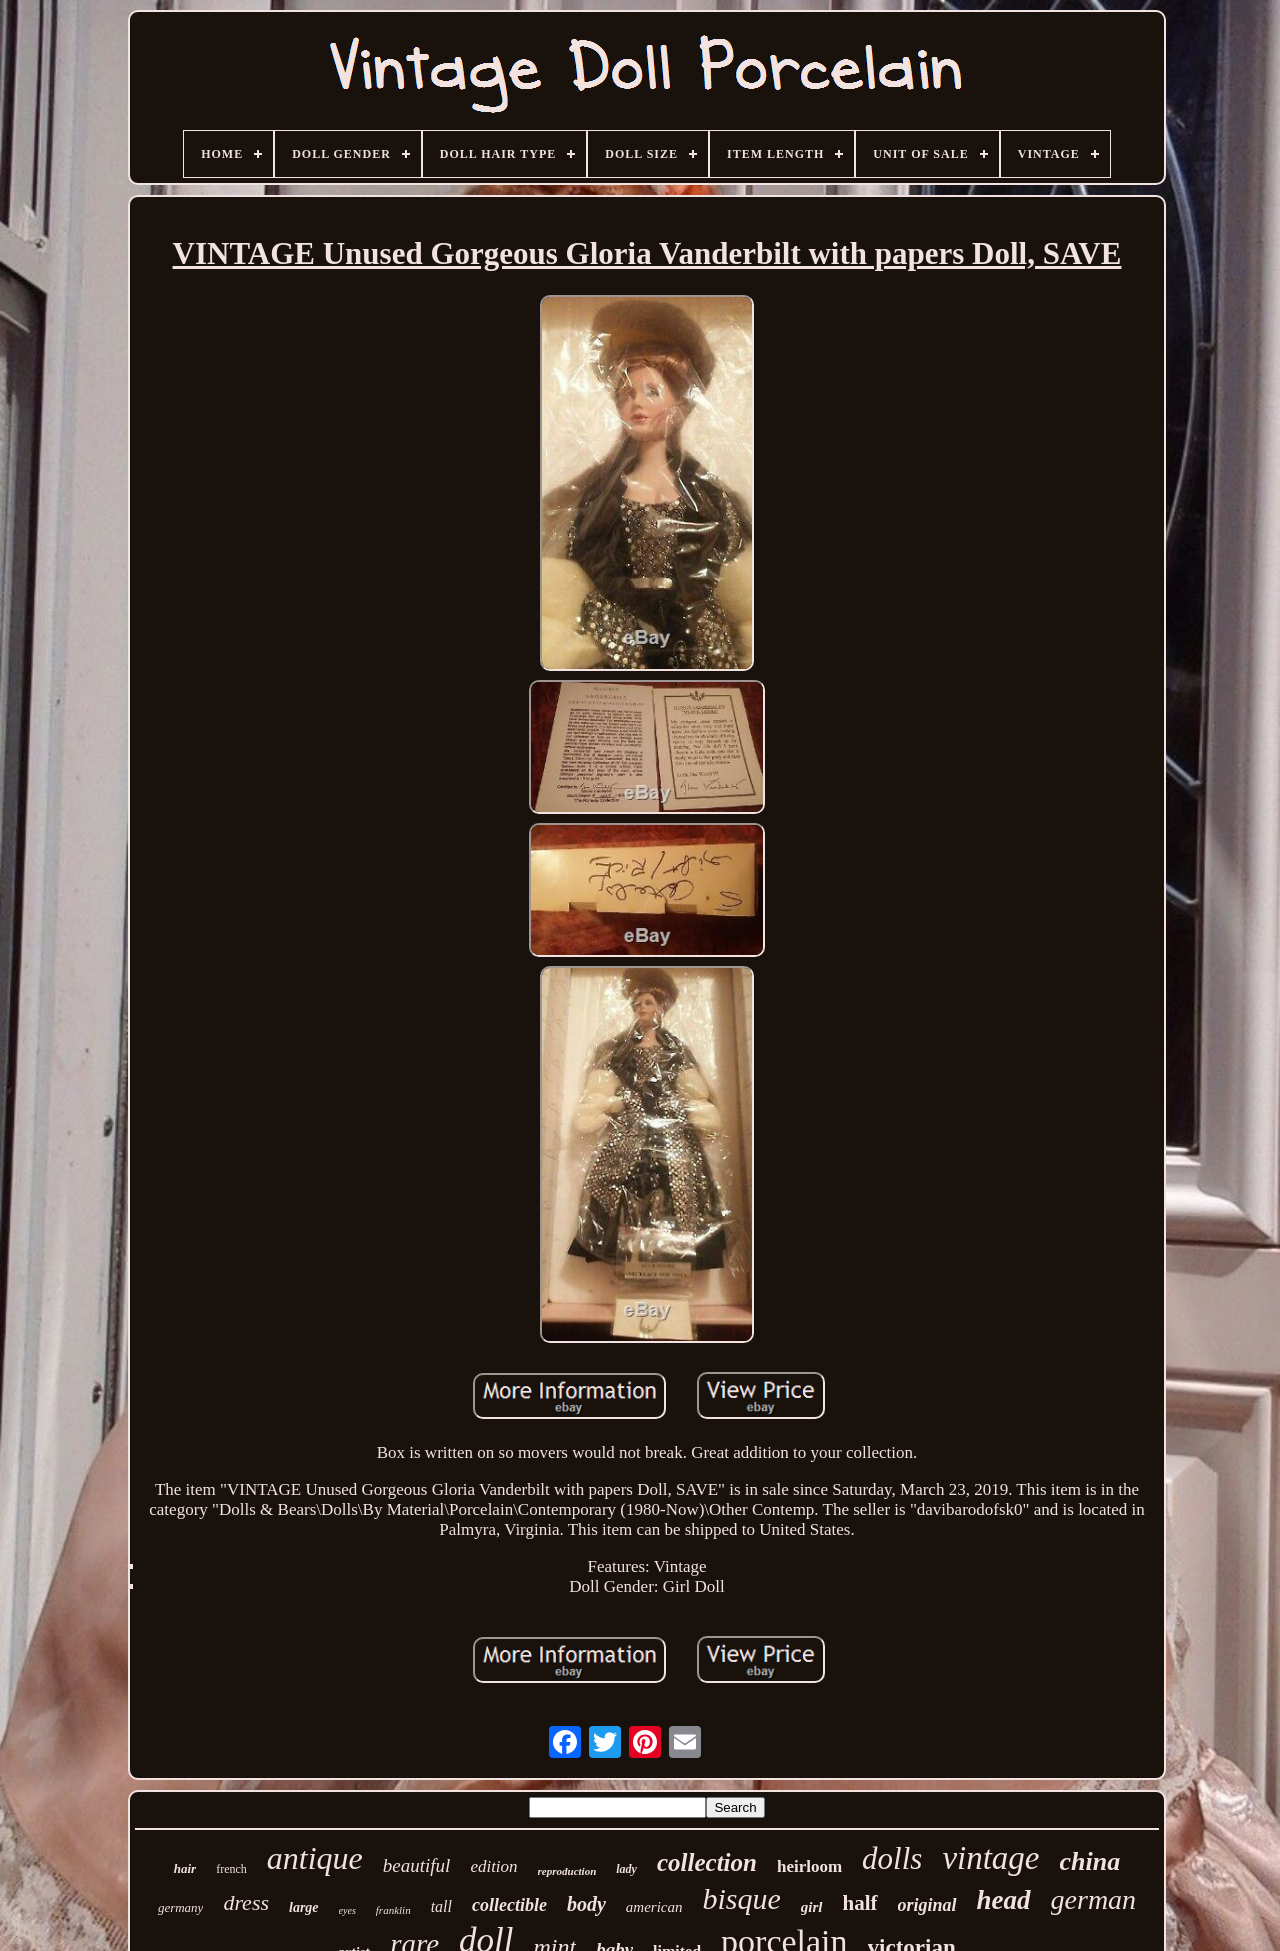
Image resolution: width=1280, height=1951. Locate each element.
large (304, 1907)
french (231, 1869)
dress (246, 1902)
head (1004, 1900)
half (860, 1903)
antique (315, 1858)
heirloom (809, 1866)
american (654, 1907)
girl (812, 1907)
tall (441, 1906)
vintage (990, 1858)
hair (185, 1868)
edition (493, 1866)
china (1090, 1861)
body (586, 1904)
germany (181, 1907)
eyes (347, 1910)
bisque (742, 1898)
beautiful (417, 1865)
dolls (892, 1858)
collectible (509, 1905)
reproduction (567, 1871)
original (927, 1905)
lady (626, 1869)
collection (707, 1862)
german (1094, 1899)
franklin (393, 1910)
